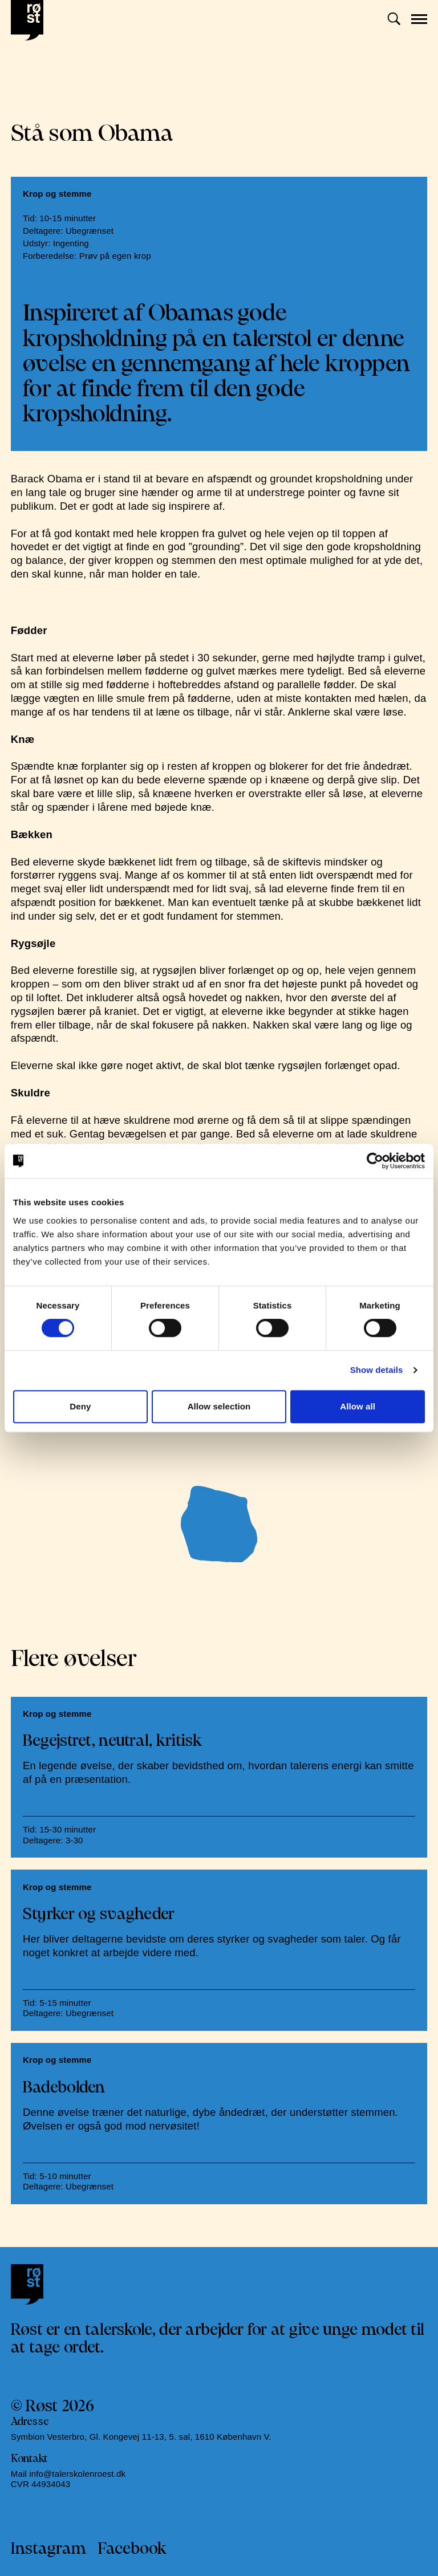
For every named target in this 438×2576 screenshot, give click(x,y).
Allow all (357, 1406)
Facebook (132, 2549)
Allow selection (219, 1406)
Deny (80, 1406)
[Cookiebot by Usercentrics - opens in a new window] (375, 1160)
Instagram (49, 2549)
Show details (376, 1370)
